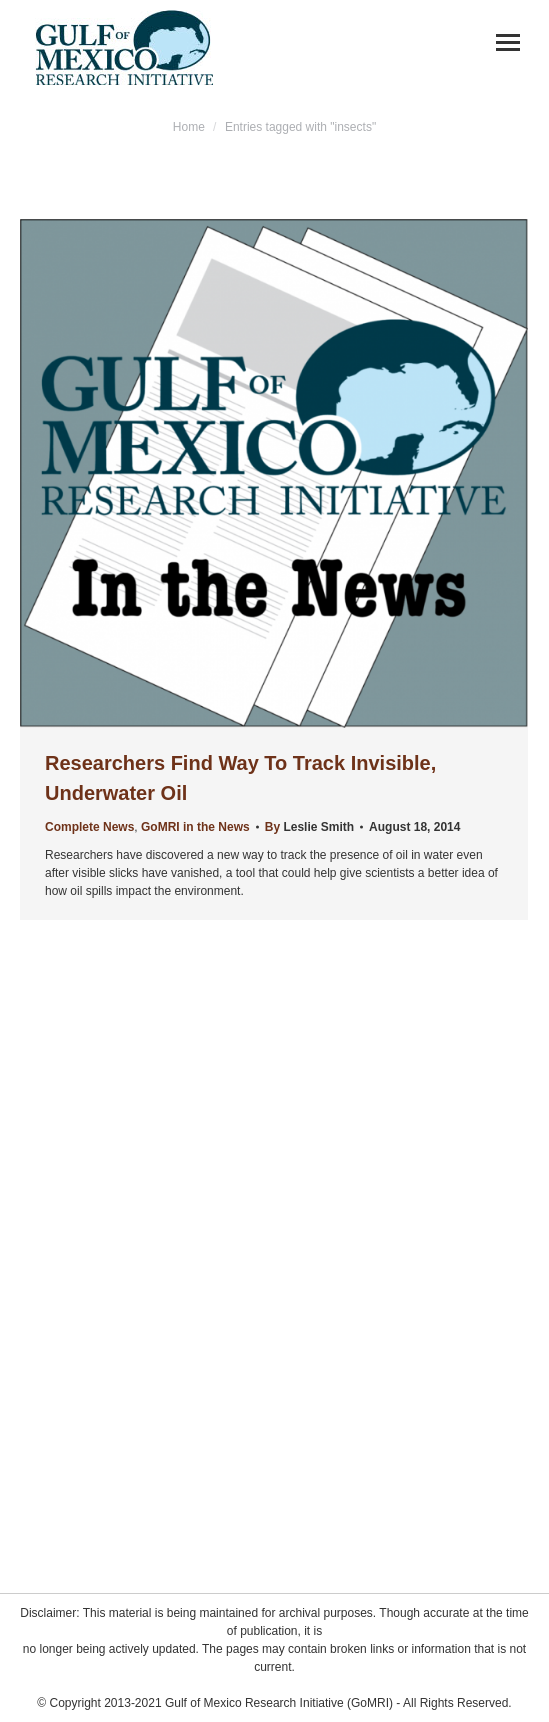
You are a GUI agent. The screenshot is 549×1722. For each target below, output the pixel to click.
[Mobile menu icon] (508, 42)
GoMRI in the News (195, 827)
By (309, 827)
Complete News (89, 827)
